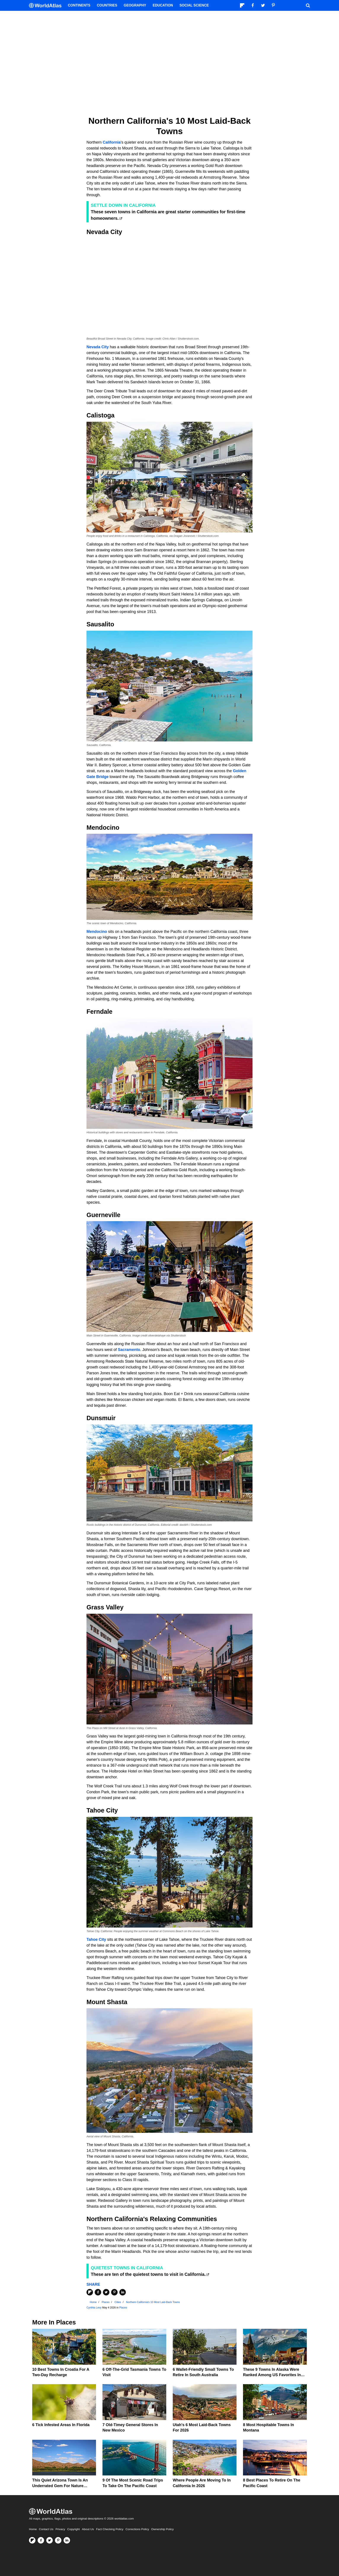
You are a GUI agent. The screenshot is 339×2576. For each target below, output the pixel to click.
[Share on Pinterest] (114, 2292)
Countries (107, 5)
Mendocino (96, 931)
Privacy (60, 2529)
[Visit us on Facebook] (41, 2540)
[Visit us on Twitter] (49, 2540)
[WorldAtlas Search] (308, 5)
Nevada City (97, 347)
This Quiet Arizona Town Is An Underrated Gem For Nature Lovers (60, 2485)
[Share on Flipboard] (89, 2292)
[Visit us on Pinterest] (58, 2540)
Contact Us (46, 2529)
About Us (88, 2529)
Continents (79, 5)
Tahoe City (96, 1939)
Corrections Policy (137, 2529)
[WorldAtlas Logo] (47, 5)
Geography (135, 5)
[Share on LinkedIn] (122, 2292)
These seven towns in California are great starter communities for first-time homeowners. (168, 215)
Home (33, 2529)
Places (123, 2307)
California (112, 142)
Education (163, 5)
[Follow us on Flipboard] (32, 2540)
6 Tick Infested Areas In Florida (61, 2425)
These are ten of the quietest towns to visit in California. (148, 2274)
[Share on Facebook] (98, 2292)
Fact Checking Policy (109, 2529)
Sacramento (129, 1349)
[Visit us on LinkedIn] (67, 2540)
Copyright (73, 2529)
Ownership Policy (162, 2529)
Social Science (194, 5)
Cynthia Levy (93, 2307)
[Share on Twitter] (106, 2292)
